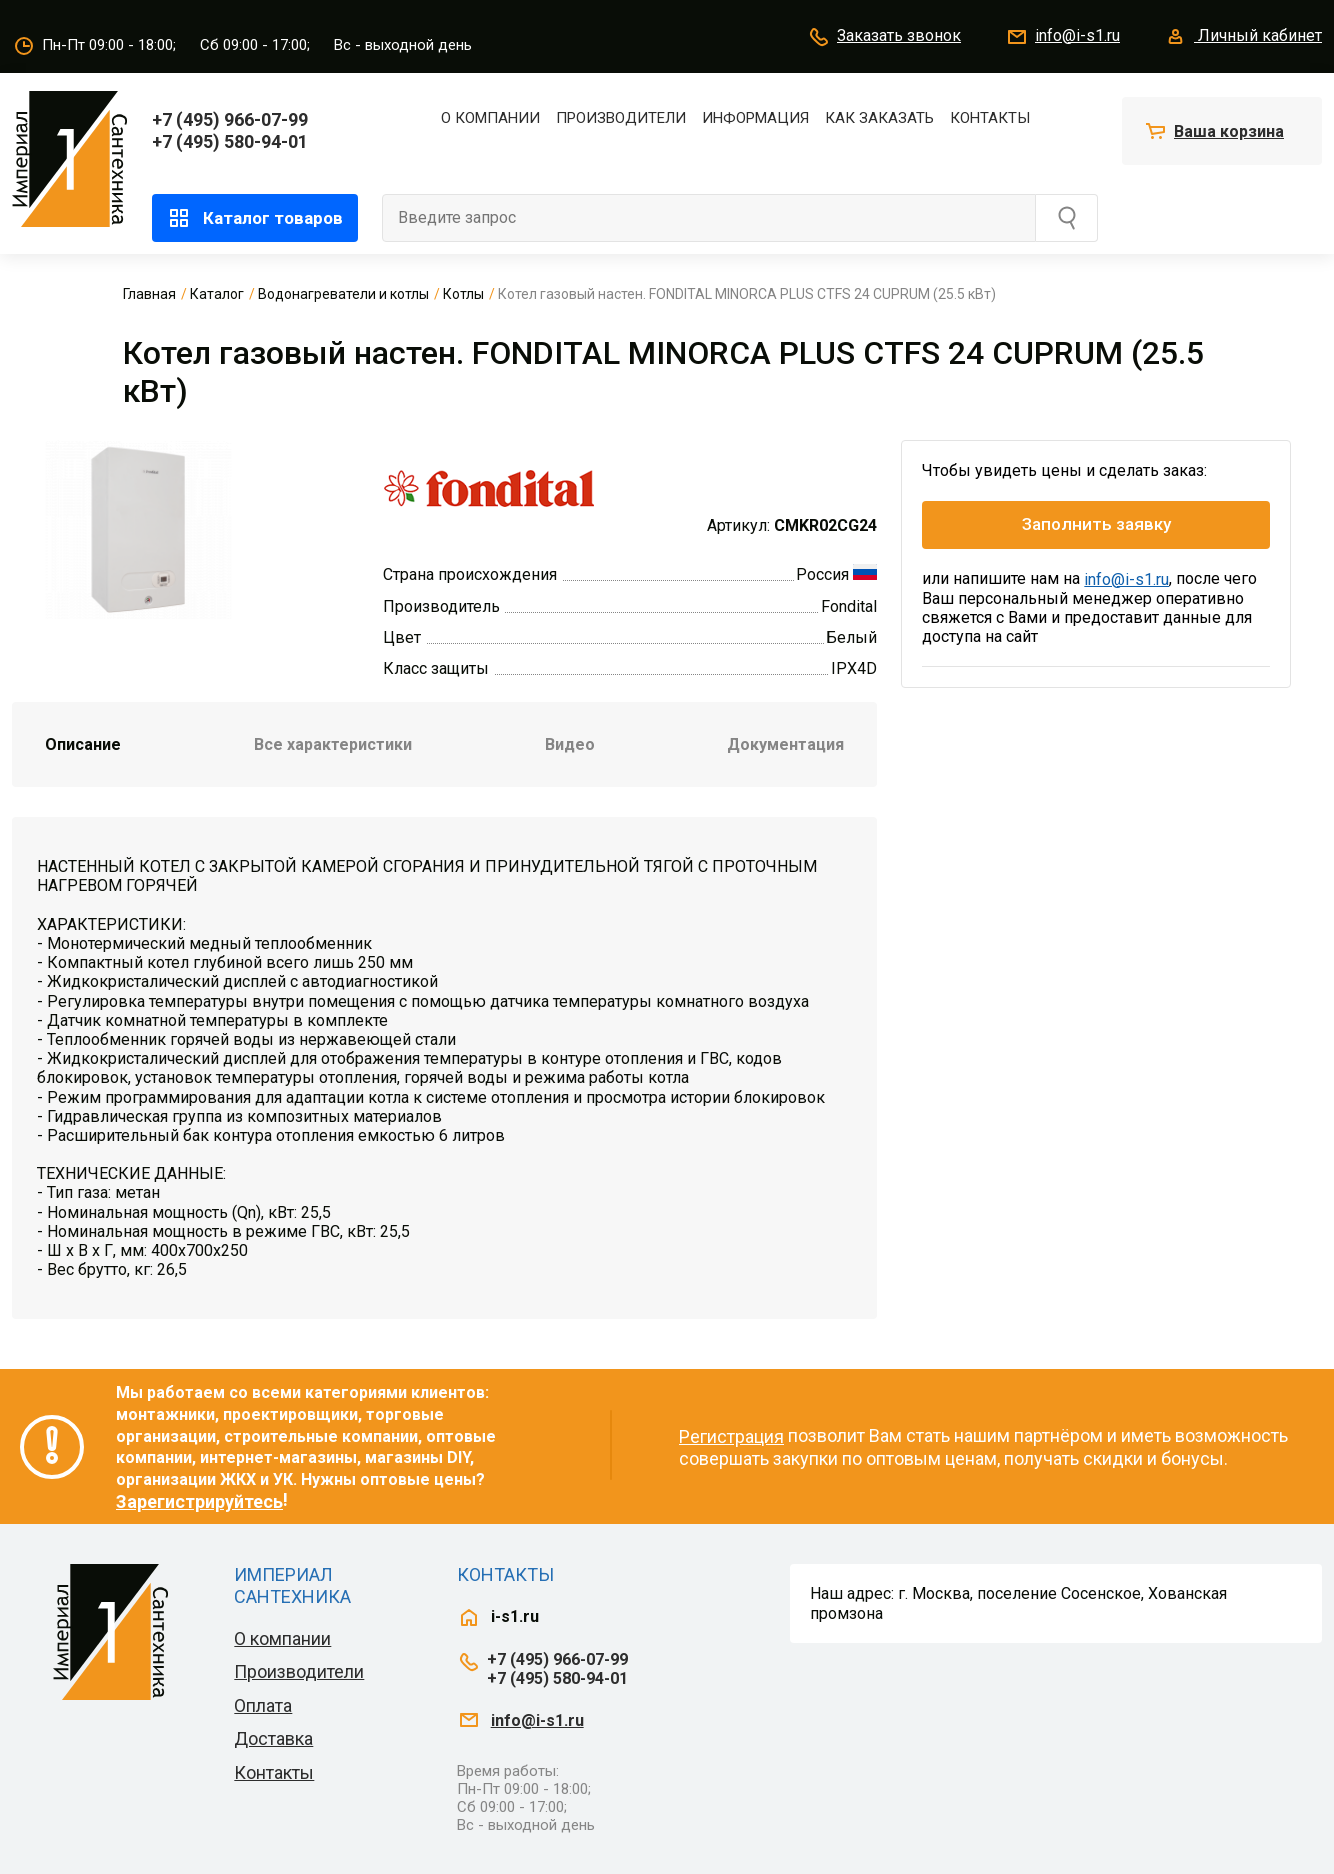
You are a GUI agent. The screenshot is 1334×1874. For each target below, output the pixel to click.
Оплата (263, 1705)
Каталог (217, 294)
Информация (755, 118)
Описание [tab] (83, 744)
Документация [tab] (785, 744)
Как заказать (879, 118)
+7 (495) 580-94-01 (230, 141)
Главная (149, 294)
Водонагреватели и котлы (343, 294)
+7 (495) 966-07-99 (230, 119)
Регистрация (731, 1436)
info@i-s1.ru (1062, 37)
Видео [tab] (570, 744)
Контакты (990, 118)
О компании (490, 118)
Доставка (273, 1738)
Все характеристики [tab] (333, 744)
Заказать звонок (884, 37)
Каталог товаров (255, 218)
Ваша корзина (1229, 131)
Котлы (463, 294)
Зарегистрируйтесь (199, 1501)
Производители (621, 118)
